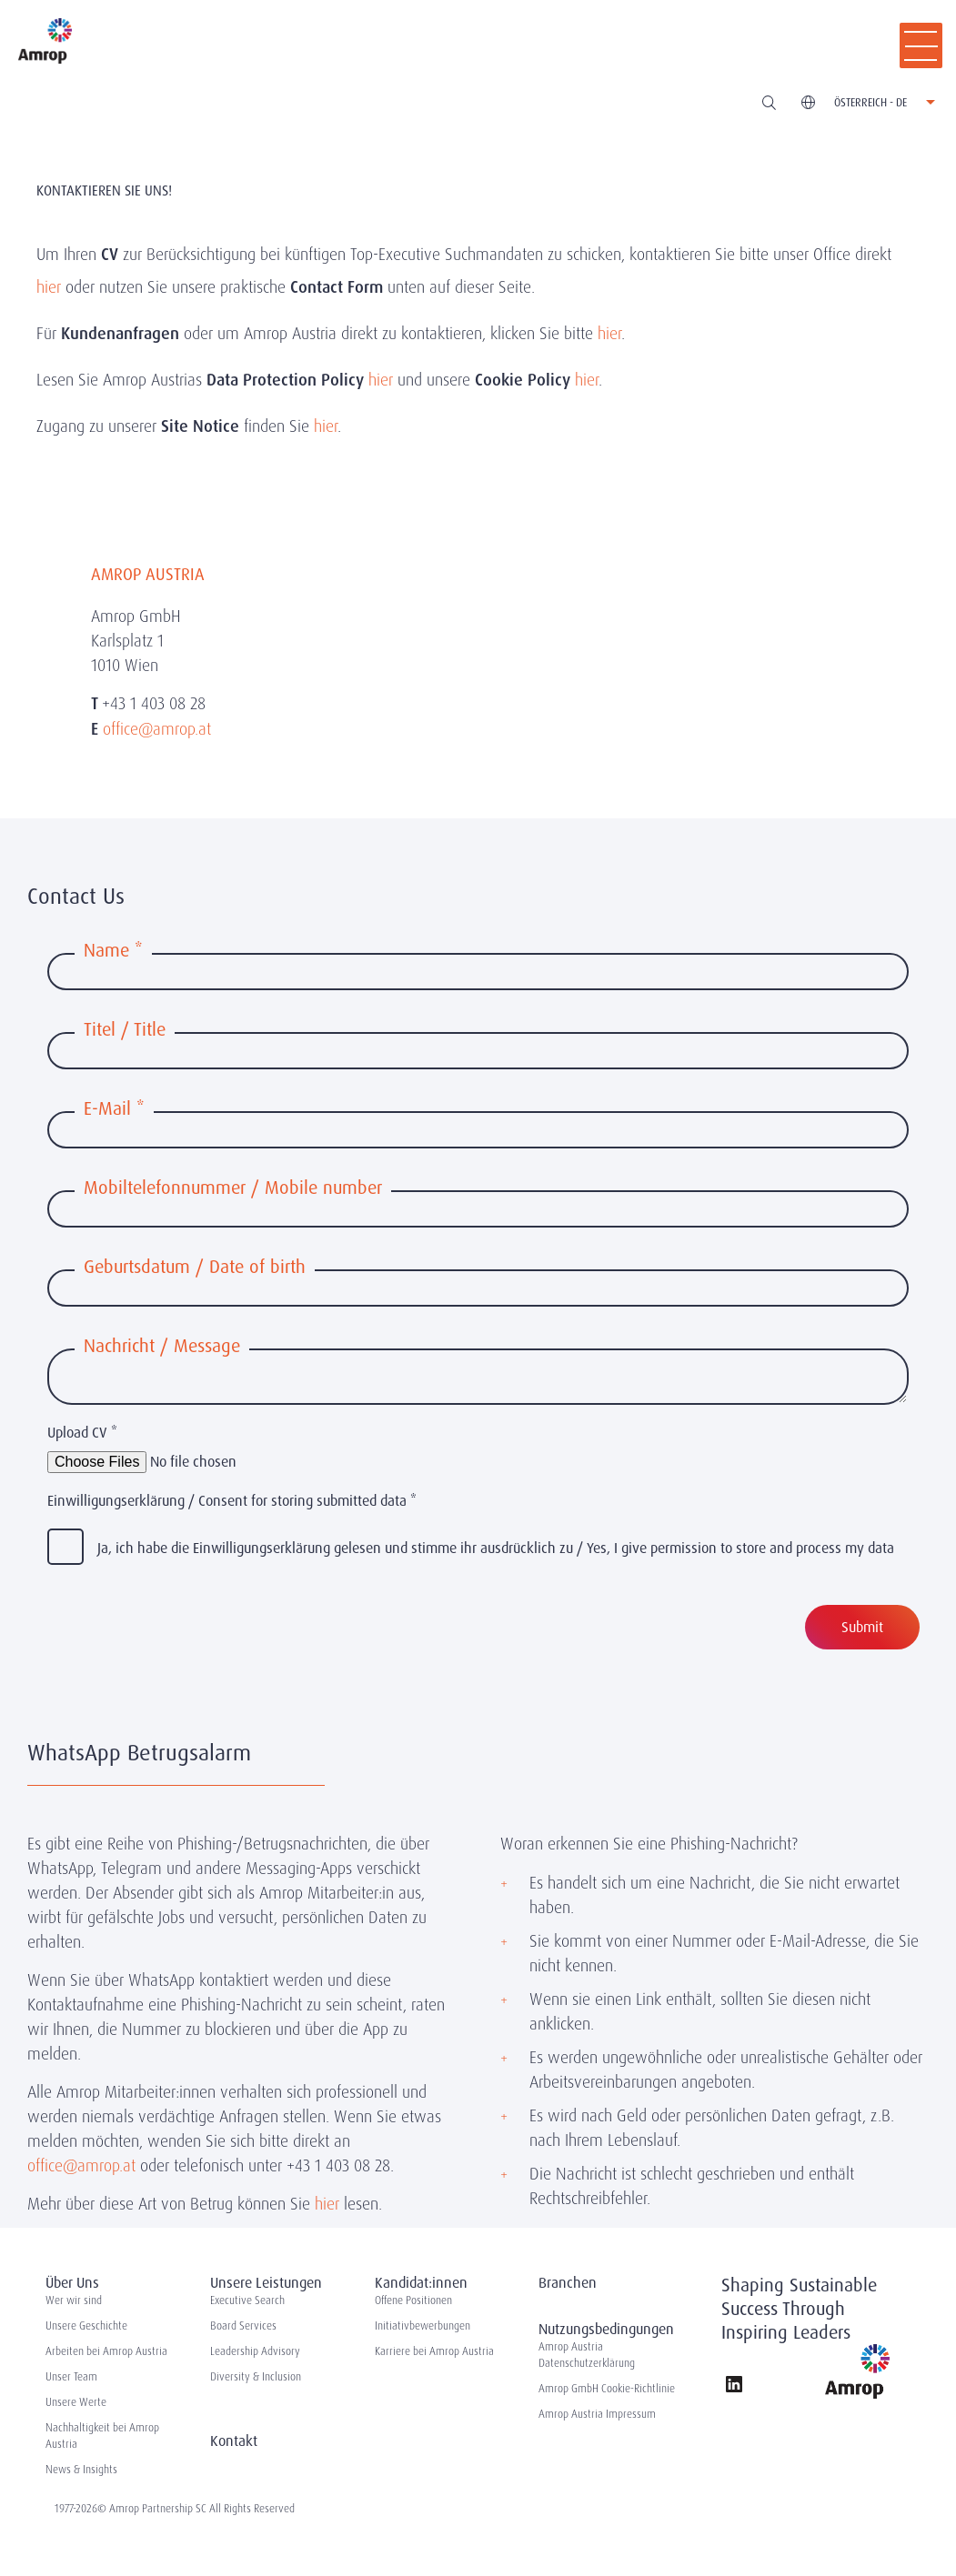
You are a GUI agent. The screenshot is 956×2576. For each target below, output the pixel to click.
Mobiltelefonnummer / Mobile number (233, 1187)
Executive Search (247, 2300)
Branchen (567, 2282)
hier (48, 286)
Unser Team (71, 2377)
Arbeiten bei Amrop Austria (106, 2351)
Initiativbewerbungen (422, 2326)
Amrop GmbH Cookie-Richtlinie (606, 2388)
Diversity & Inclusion (255, 2377)
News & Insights (81, 2469)
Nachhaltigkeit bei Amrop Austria (102, 2436)
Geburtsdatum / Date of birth (195, 1266)
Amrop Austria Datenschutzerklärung (586, 2355)
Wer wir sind (73, 2300)
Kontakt (233, 2441)
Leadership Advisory (255, 2351)
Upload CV (82, 1432)
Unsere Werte (75, 2402)
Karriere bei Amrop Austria (434, 2351)
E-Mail (114, 1108)
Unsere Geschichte (86, 2326)
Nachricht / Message (162, 1346)
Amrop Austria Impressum (597, 2414)
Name (113, 950)
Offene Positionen (413, 2300)
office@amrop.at (81, 2165)
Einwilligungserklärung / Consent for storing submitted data (232, 1500)
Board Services (243, 2326)
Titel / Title (125, 1029)
